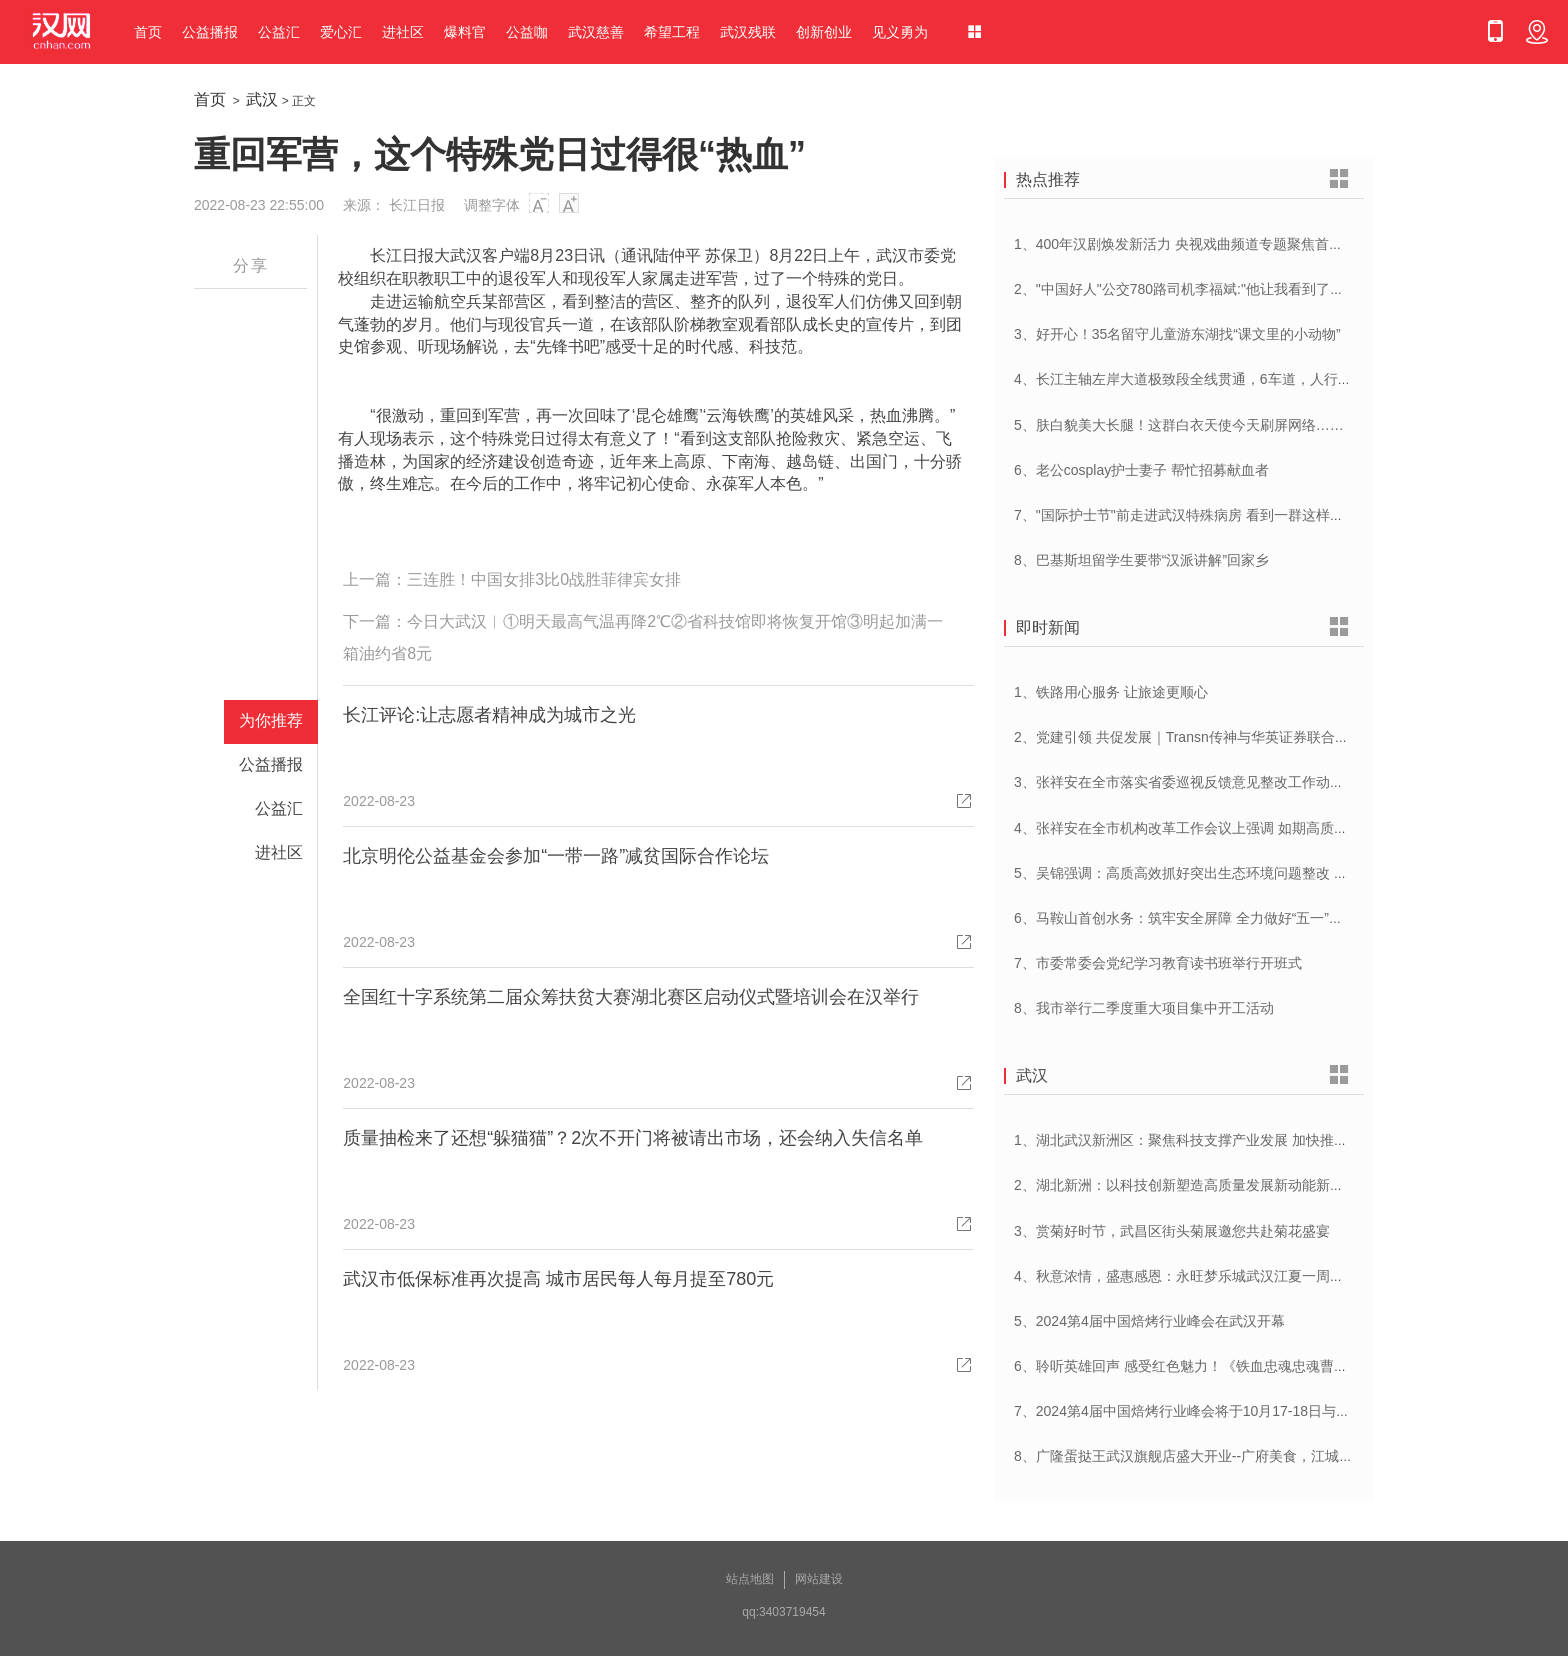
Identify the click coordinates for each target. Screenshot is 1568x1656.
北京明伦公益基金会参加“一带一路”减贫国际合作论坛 (556, 856)
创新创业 (824, 32)
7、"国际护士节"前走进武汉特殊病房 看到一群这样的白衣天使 (1207, 515)
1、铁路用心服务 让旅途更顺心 (1111, 692)
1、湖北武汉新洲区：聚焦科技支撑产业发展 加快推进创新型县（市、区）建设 (1258, 1140)
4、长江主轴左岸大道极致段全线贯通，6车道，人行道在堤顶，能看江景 (1239, 379)
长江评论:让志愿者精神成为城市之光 (489, 715)
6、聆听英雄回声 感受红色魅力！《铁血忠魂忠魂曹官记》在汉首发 (1223, 1366)
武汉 (262, 99)
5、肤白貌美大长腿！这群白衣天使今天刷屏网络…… (1179, 425)
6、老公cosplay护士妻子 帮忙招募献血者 (1141, 470)
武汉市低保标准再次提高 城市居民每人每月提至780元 (558, 1279)
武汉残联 (748, 32)
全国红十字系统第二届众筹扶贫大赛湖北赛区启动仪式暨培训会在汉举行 (631, 997)
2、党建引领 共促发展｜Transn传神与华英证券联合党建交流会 (1209, 737)
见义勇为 (900, 32)
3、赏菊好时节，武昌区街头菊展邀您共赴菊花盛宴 (1172, 1231)
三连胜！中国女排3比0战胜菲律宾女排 (544, 579)
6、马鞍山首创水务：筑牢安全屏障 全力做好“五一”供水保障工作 (1213, 918)
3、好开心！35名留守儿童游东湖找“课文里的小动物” (1177, 334)
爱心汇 (341, 32)
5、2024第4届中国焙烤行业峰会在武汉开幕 (1149, 1321)
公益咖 (527, 32)
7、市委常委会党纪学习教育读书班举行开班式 (1158, 963)
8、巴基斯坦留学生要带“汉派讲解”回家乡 (1141, 560)
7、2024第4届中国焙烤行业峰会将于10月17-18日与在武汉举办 (1210, 1411)
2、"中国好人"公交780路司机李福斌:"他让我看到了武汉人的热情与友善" (1237, 289)
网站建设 (819, 1579)
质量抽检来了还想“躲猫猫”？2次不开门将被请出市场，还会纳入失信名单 (633, 1138)
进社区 (403, 32)
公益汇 (279, 32)
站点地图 (750, 1579)
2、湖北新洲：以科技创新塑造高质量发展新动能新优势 (1186, 1185)
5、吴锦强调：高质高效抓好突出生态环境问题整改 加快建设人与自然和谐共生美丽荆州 (1286, 873)
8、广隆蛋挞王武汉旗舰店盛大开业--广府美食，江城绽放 (1190, 1456)
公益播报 (210, 32)
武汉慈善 (596, 32)
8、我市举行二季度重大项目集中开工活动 (1144, 1008)
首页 (148, 32)
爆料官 (465, 32)
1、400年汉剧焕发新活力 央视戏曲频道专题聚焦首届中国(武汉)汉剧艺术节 (1246, 244)
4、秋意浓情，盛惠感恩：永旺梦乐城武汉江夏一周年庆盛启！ (1207, 1276)
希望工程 (672, 32)
